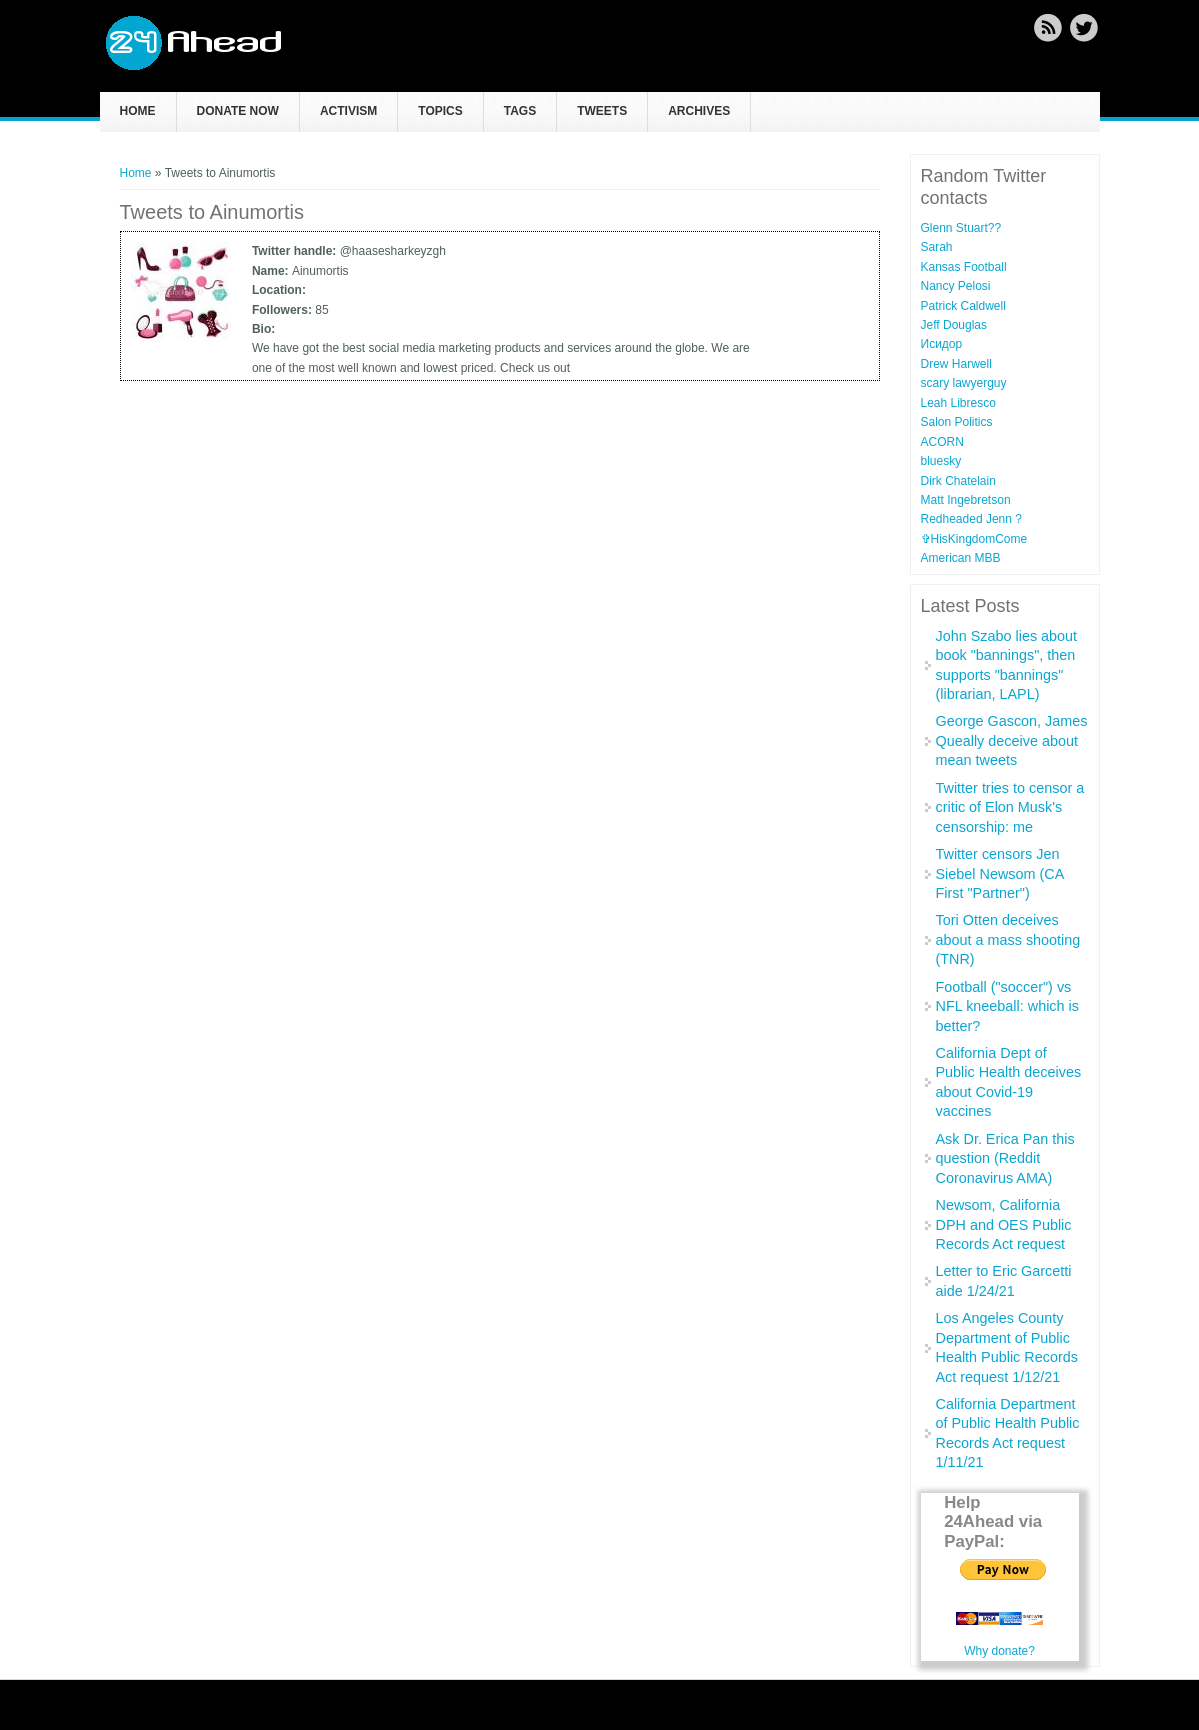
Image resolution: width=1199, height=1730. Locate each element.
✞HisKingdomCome (974, 539)
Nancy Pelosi (956, 286)
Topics (440, 111)
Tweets (602, 111)
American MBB (961, 558)
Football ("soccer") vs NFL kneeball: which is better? (1007, 1006)
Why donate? (999, 1651)
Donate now (238, 111)
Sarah (937, 247)
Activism (348, 111)
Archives (699, 111)
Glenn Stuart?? (961, 228)
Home (138, 111)
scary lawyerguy (964, 383)
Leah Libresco (958, 403)
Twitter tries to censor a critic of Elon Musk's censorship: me (1010, 807)
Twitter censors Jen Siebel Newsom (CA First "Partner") (1000, 873)
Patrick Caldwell (963, 306)
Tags (520, 111)
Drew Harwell (956, 364)
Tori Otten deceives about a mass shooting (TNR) (1008, 939)
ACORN (942, 442)
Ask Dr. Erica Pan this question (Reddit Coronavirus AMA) (1005, 1158)
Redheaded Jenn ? (971, 519)
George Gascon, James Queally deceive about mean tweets (1012, 740)
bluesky (941, 461)
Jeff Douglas (954, 325)
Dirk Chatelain (958, 481)
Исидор (942, 344)
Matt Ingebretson (966, 500)
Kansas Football (964, 267)
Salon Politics (957, 422)
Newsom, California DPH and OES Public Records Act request (1004, 1224)
